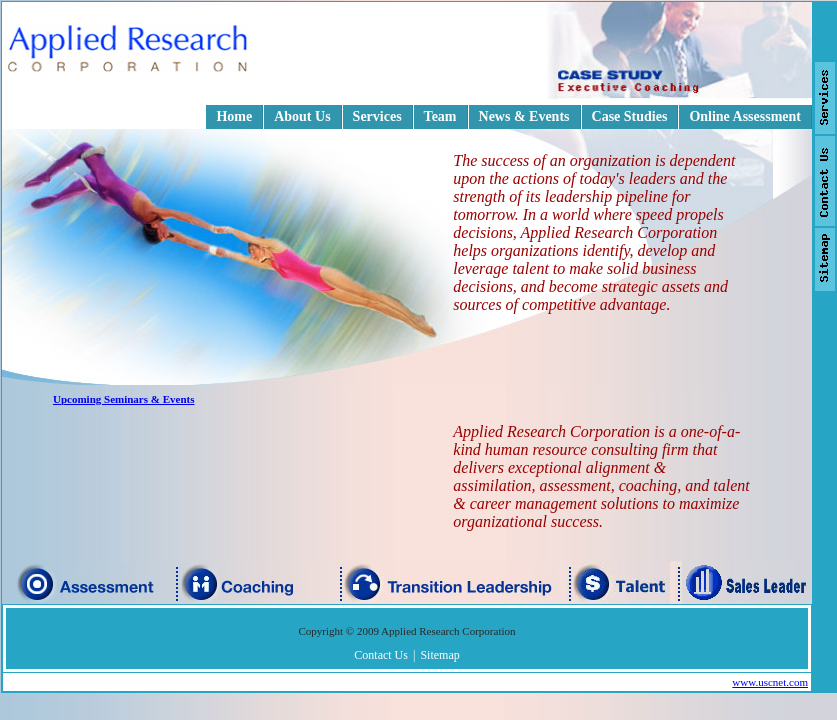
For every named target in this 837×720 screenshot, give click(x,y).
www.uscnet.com (770, 682)
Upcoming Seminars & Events (123, 399)
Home (234, 116)
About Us (302, 116)
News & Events (524, 116)
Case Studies (630, 116)
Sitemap (439, 655)
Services (377, 116)
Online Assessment (745, 116)
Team (440, 116)
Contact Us (381, 655)
